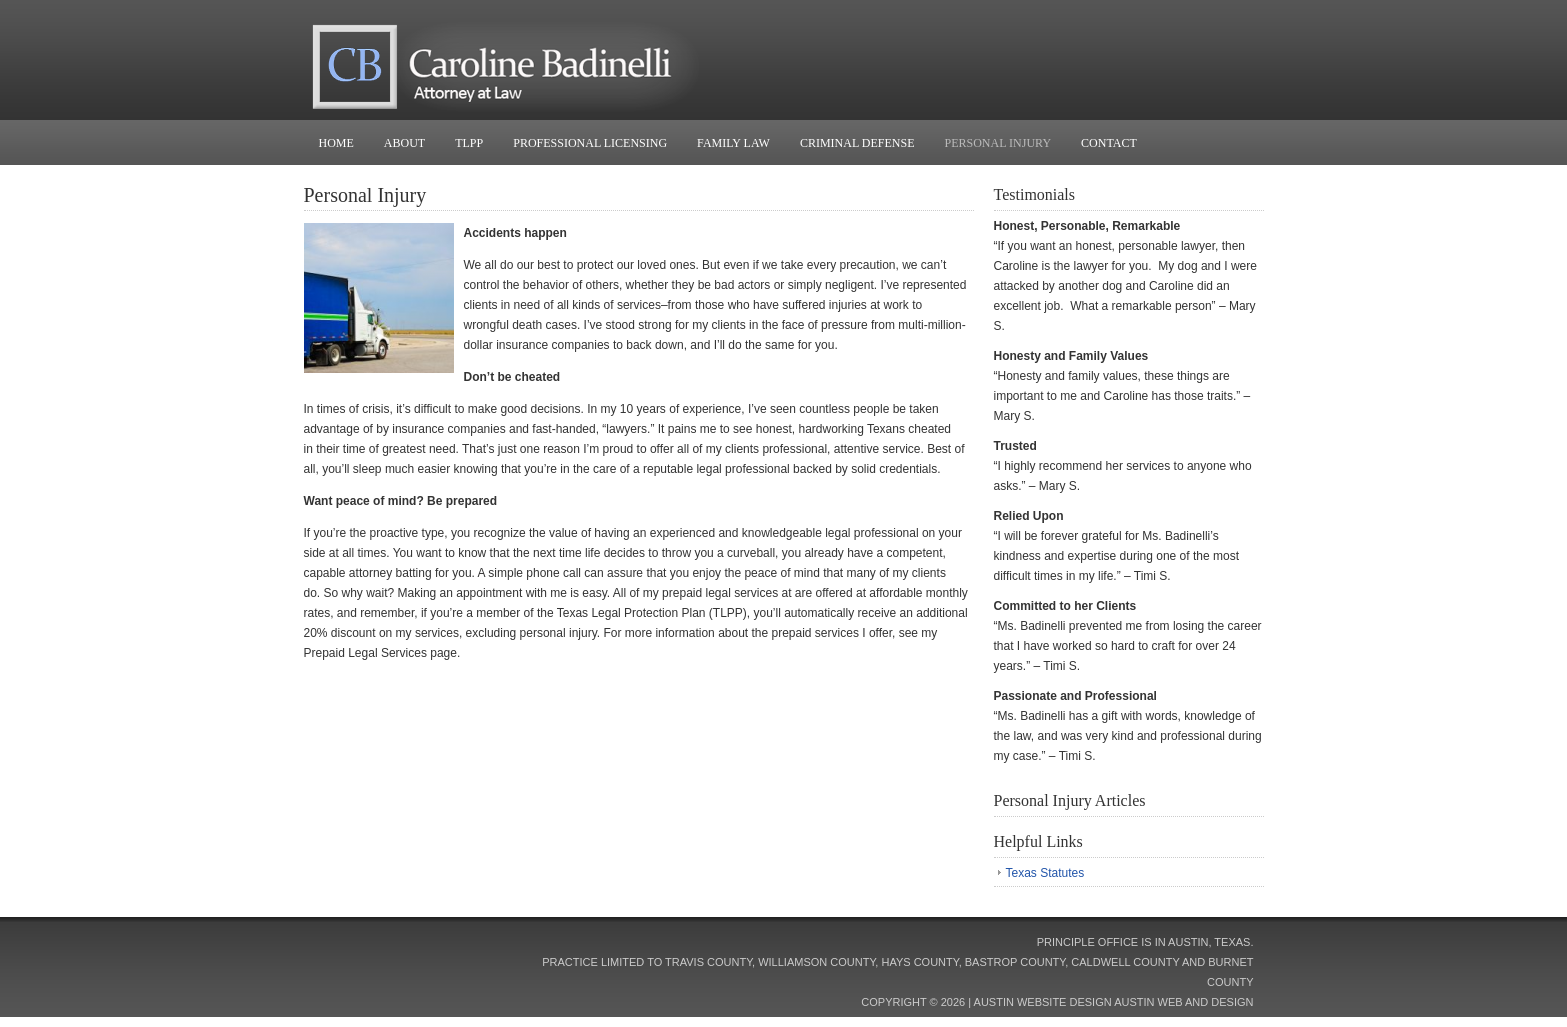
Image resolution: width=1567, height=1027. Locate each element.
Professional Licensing (590, 143)
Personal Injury (998, 143)
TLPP (469, 143)
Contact (1109, 143)
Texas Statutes (1045, 873)
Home (336, 143)
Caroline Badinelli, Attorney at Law (784, 60)
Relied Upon (1029, 516)
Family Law (733, 143)
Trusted (1015, 446)
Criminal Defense (857, 143)
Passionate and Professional (1075, 696)
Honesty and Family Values (1071, 356)
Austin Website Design (1043, 1002)
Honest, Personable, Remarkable (1087, 226)
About (404, 143)
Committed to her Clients (1065, 606)
